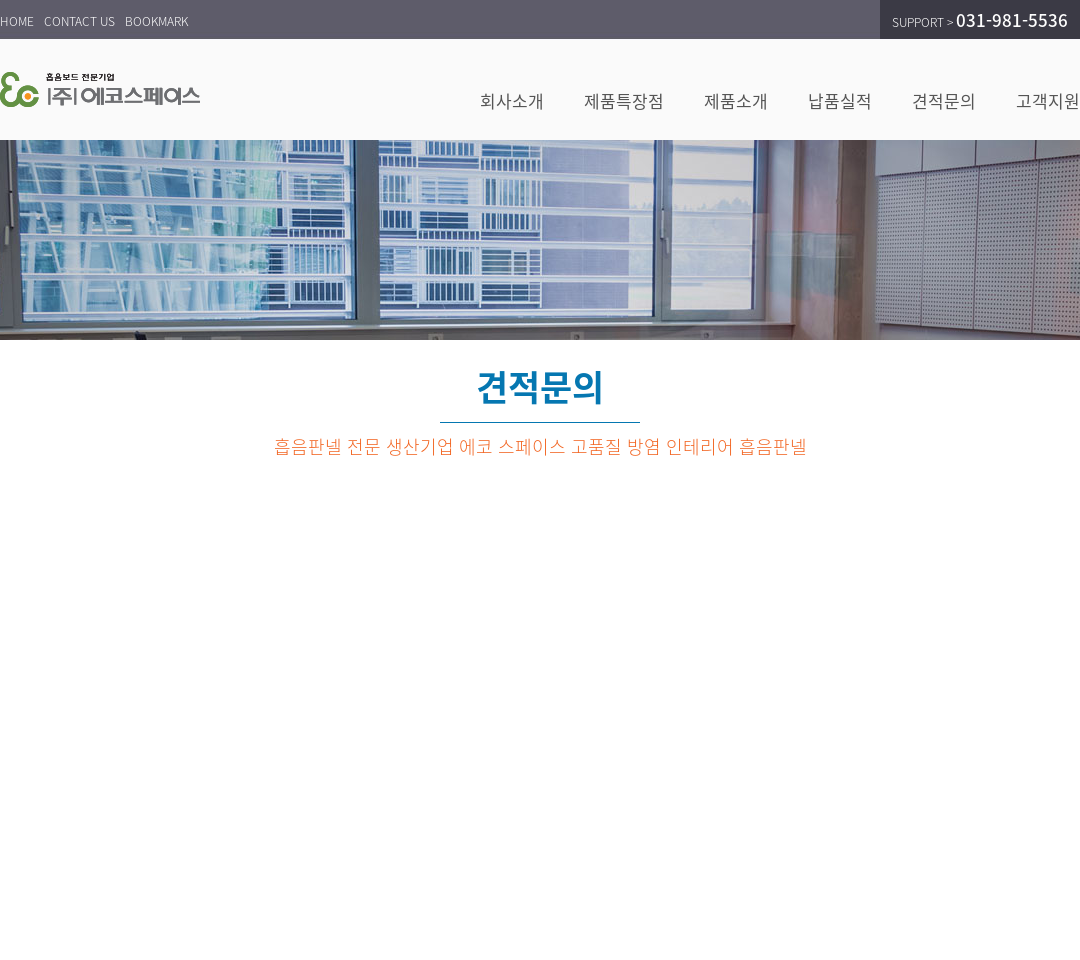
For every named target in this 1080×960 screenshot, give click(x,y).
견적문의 (944, 100)
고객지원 (1048, 100)
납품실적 (840, 100)
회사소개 (512, 100)
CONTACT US (79, 21)
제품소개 (736, 100)
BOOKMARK (156, 21)
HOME (17, 21)
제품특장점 (624, 100)
